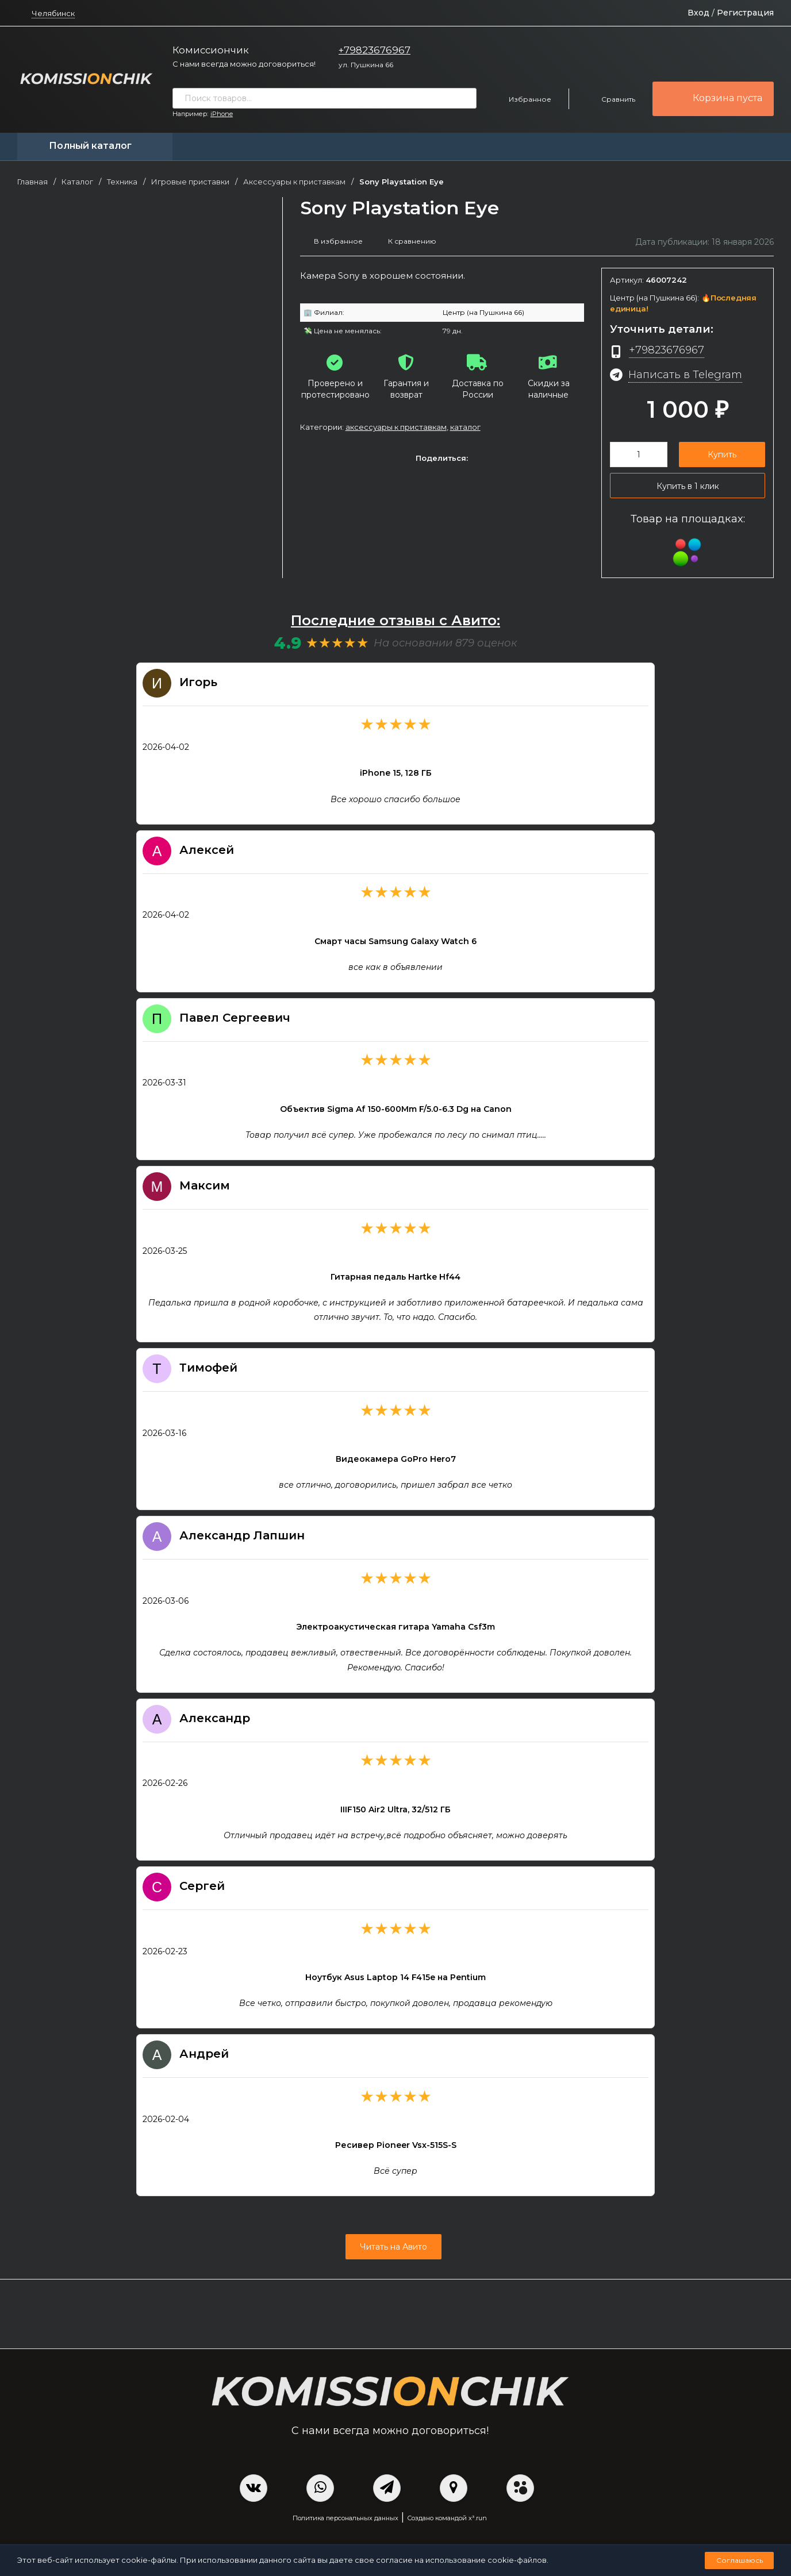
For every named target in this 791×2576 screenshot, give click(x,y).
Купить (722, 458)
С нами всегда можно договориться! (244, 63)
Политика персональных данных (345, 2527)
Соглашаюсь (739, 2560)
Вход (698, 12)
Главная (32, 182)
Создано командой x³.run (447, 2527)
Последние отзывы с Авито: (395, 628)
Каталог (77, 182)
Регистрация (745, 12)
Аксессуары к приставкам (294, 182)
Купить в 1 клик (687, 489)
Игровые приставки (190, 182)
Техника (122, 182)
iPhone (221, 114)
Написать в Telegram (689, 377)
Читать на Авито (393, 2255)
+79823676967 (374, 50)
